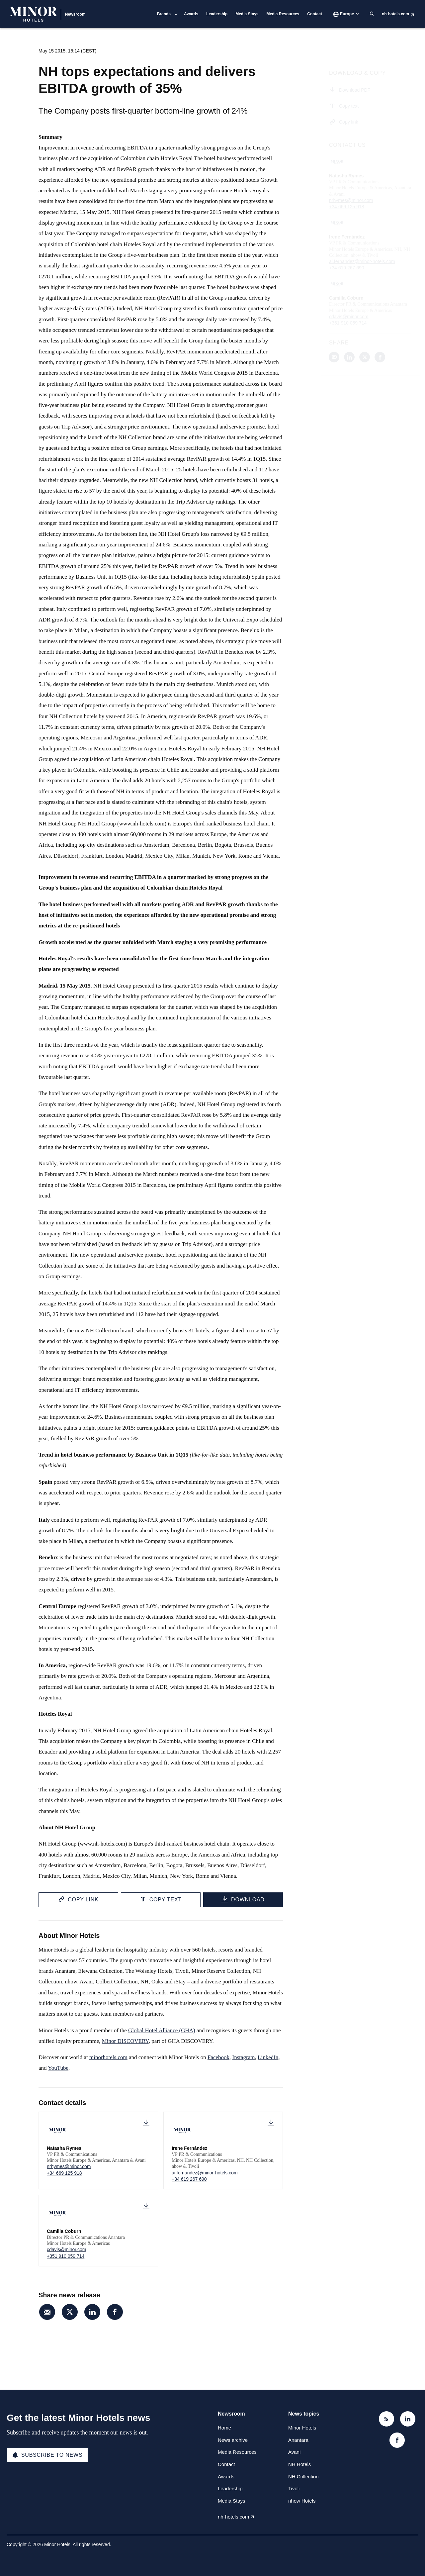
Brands (164, 14)
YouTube (58, 2068)
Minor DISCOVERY (125, 2041)
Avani (294, 2452)
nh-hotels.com (395, 14)
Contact (314, 14)
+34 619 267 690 (189, 2179)
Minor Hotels (302, 2428)
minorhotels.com (108, 2057)
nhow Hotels (302, 2501)
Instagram (243, 2057)
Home (224, 2428)
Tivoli (293, 2488)
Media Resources (283, 14)
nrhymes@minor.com (69, 2166)
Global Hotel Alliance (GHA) (161, 2030)
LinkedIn (268, 2057)
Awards (191, 14)
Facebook (218, 2057)
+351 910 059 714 (65, 2256)
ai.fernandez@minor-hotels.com (205, 2172)
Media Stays (246, 14)
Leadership (216, 14)
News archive (233, 2440)
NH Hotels (299, 2464)
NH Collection (303, 2476)
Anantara (298, 2440)
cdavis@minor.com (66, 2249)
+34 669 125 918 (64, 2173)
